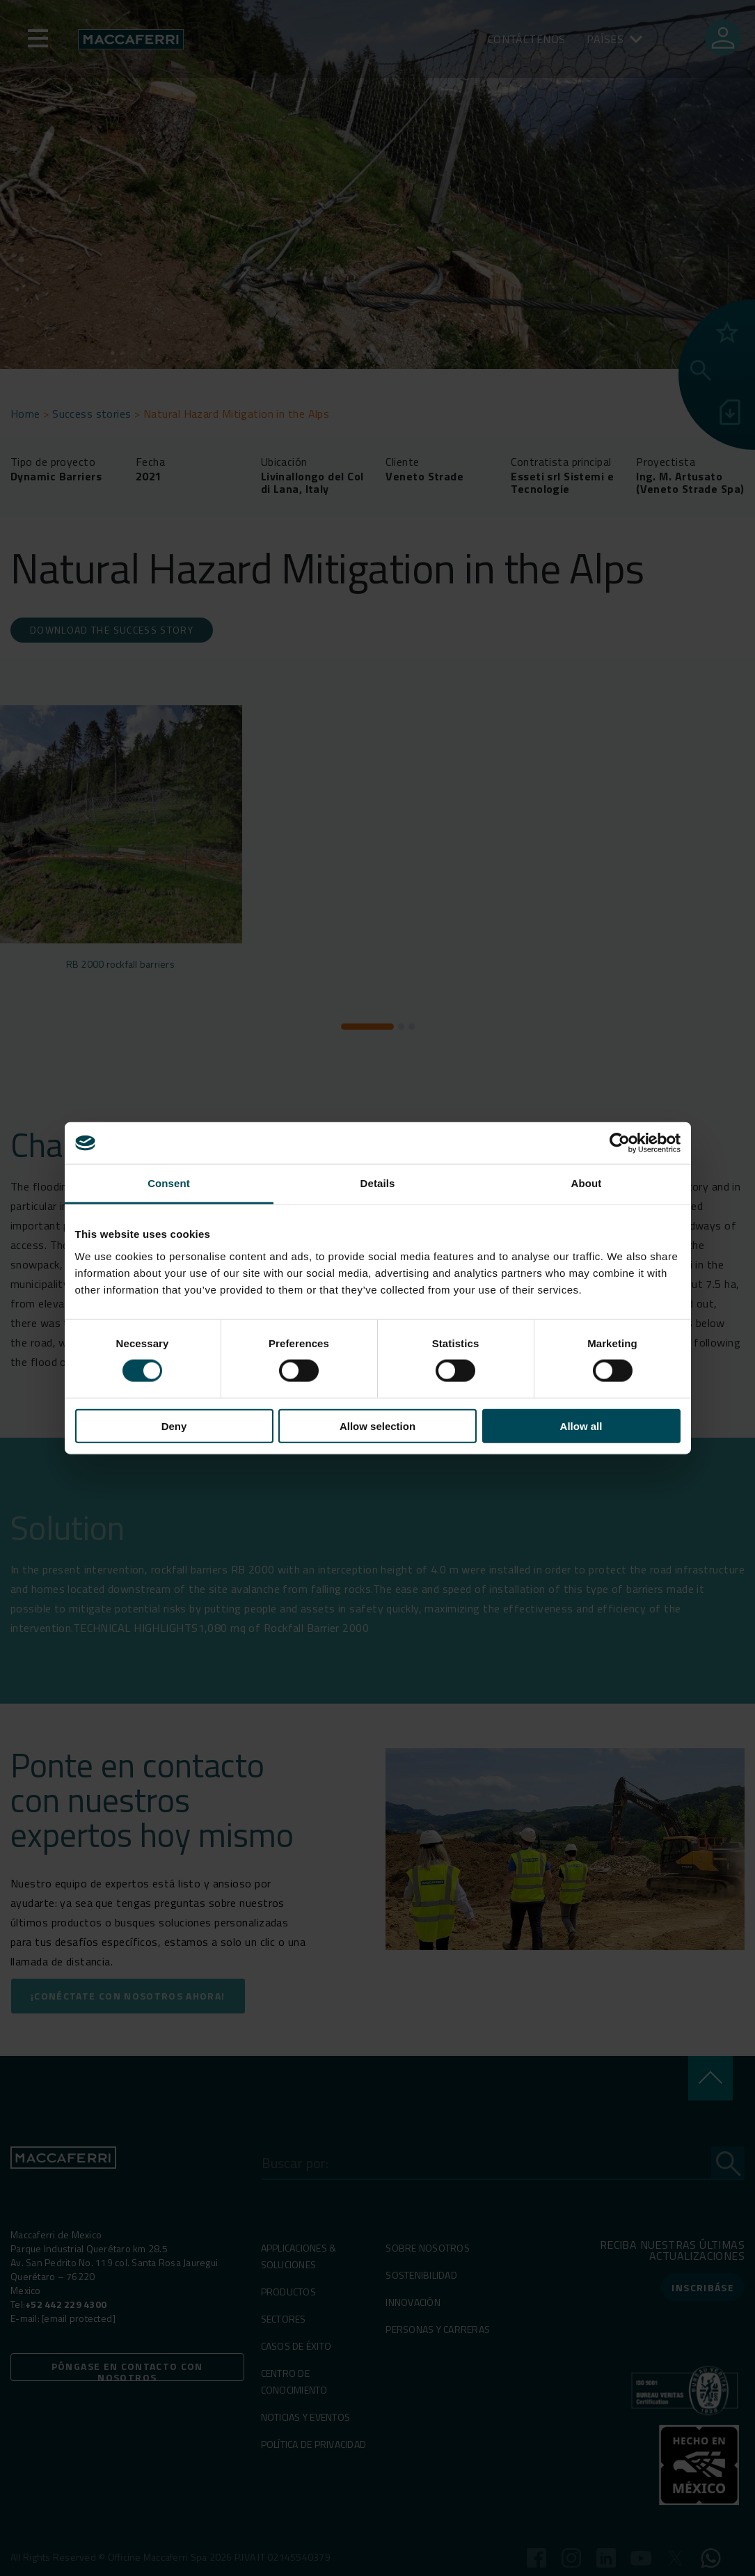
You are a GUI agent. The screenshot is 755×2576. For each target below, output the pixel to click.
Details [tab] (377, 1183)
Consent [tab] (169, 1183)
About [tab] (586, 1183)
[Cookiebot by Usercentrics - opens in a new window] (620, 1143)
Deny (174, 1425)
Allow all (581, 1425)
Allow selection (377, 1425)
